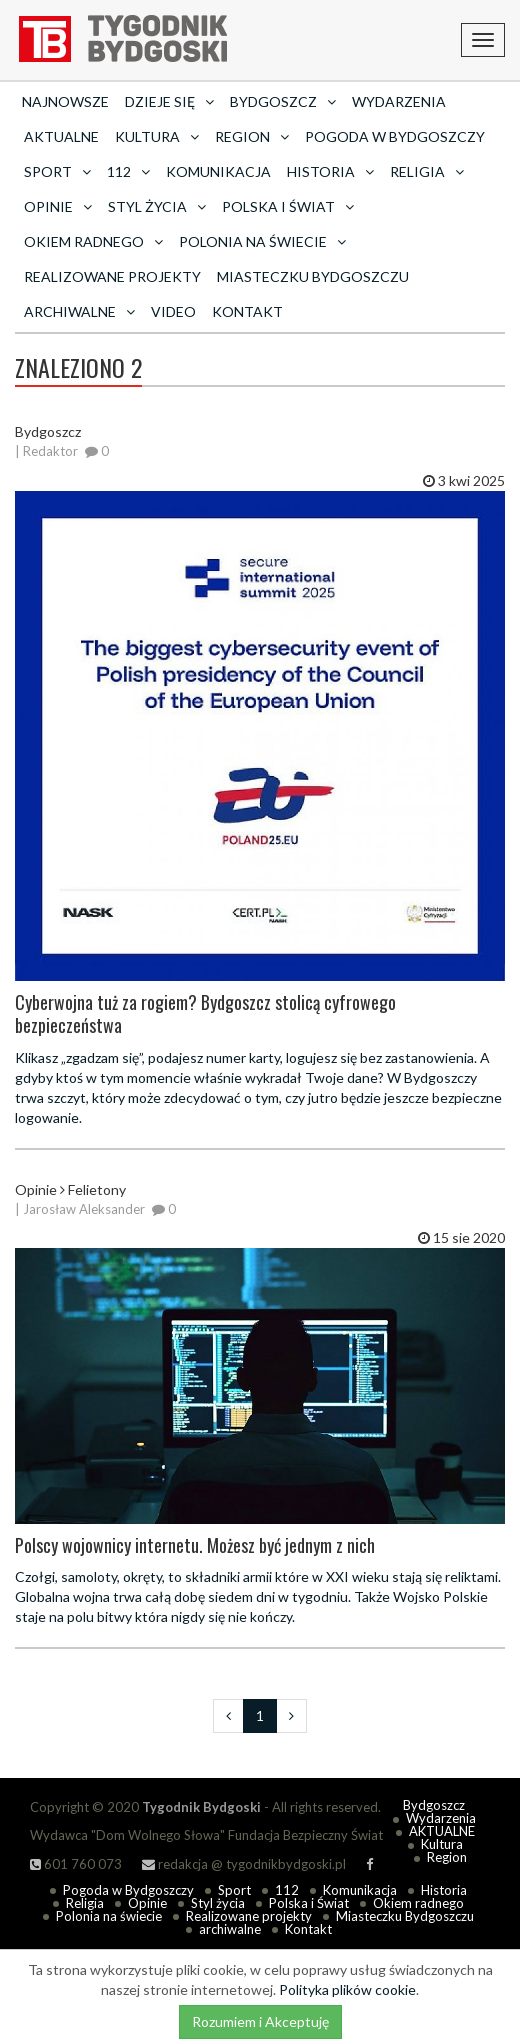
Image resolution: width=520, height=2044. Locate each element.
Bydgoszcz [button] (283, 101)
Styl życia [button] (157, 206)
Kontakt (247, 311)
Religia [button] (427, 171)
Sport (234, 1890)
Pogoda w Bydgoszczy (395, 136)
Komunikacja (218, 171)
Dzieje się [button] (169, 101)
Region (447, 1857)
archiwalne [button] (79, 311)
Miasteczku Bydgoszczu (313, 276)
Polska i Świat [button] (288, 206)
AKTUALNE (61, 136)
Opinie (147, 1903)
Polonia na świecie (109, 1916)
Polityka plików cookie (347, 1989)
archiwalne (230, 1929)
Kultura (442, 1844)
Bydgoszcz (434, 1805)
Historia (444, 1890)
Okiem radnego (418, 1903)
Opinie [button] (58, 206)
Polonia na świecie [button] (262, 241)
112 (287, 1890)
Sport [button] (57, 171)
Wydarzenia (399, 101)
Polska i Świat (309, 1903)
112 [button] (128, 171)
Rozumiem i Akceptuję (260, 2021)
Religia (85, 1903)
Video (173, 311)
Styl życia (218, 1903)
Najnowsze (65, 101)
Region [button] (252, 136)
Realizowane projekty (112, 276)
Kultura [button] (157, 136)
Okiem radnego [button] (93, 241)
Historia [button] (330, 171)
